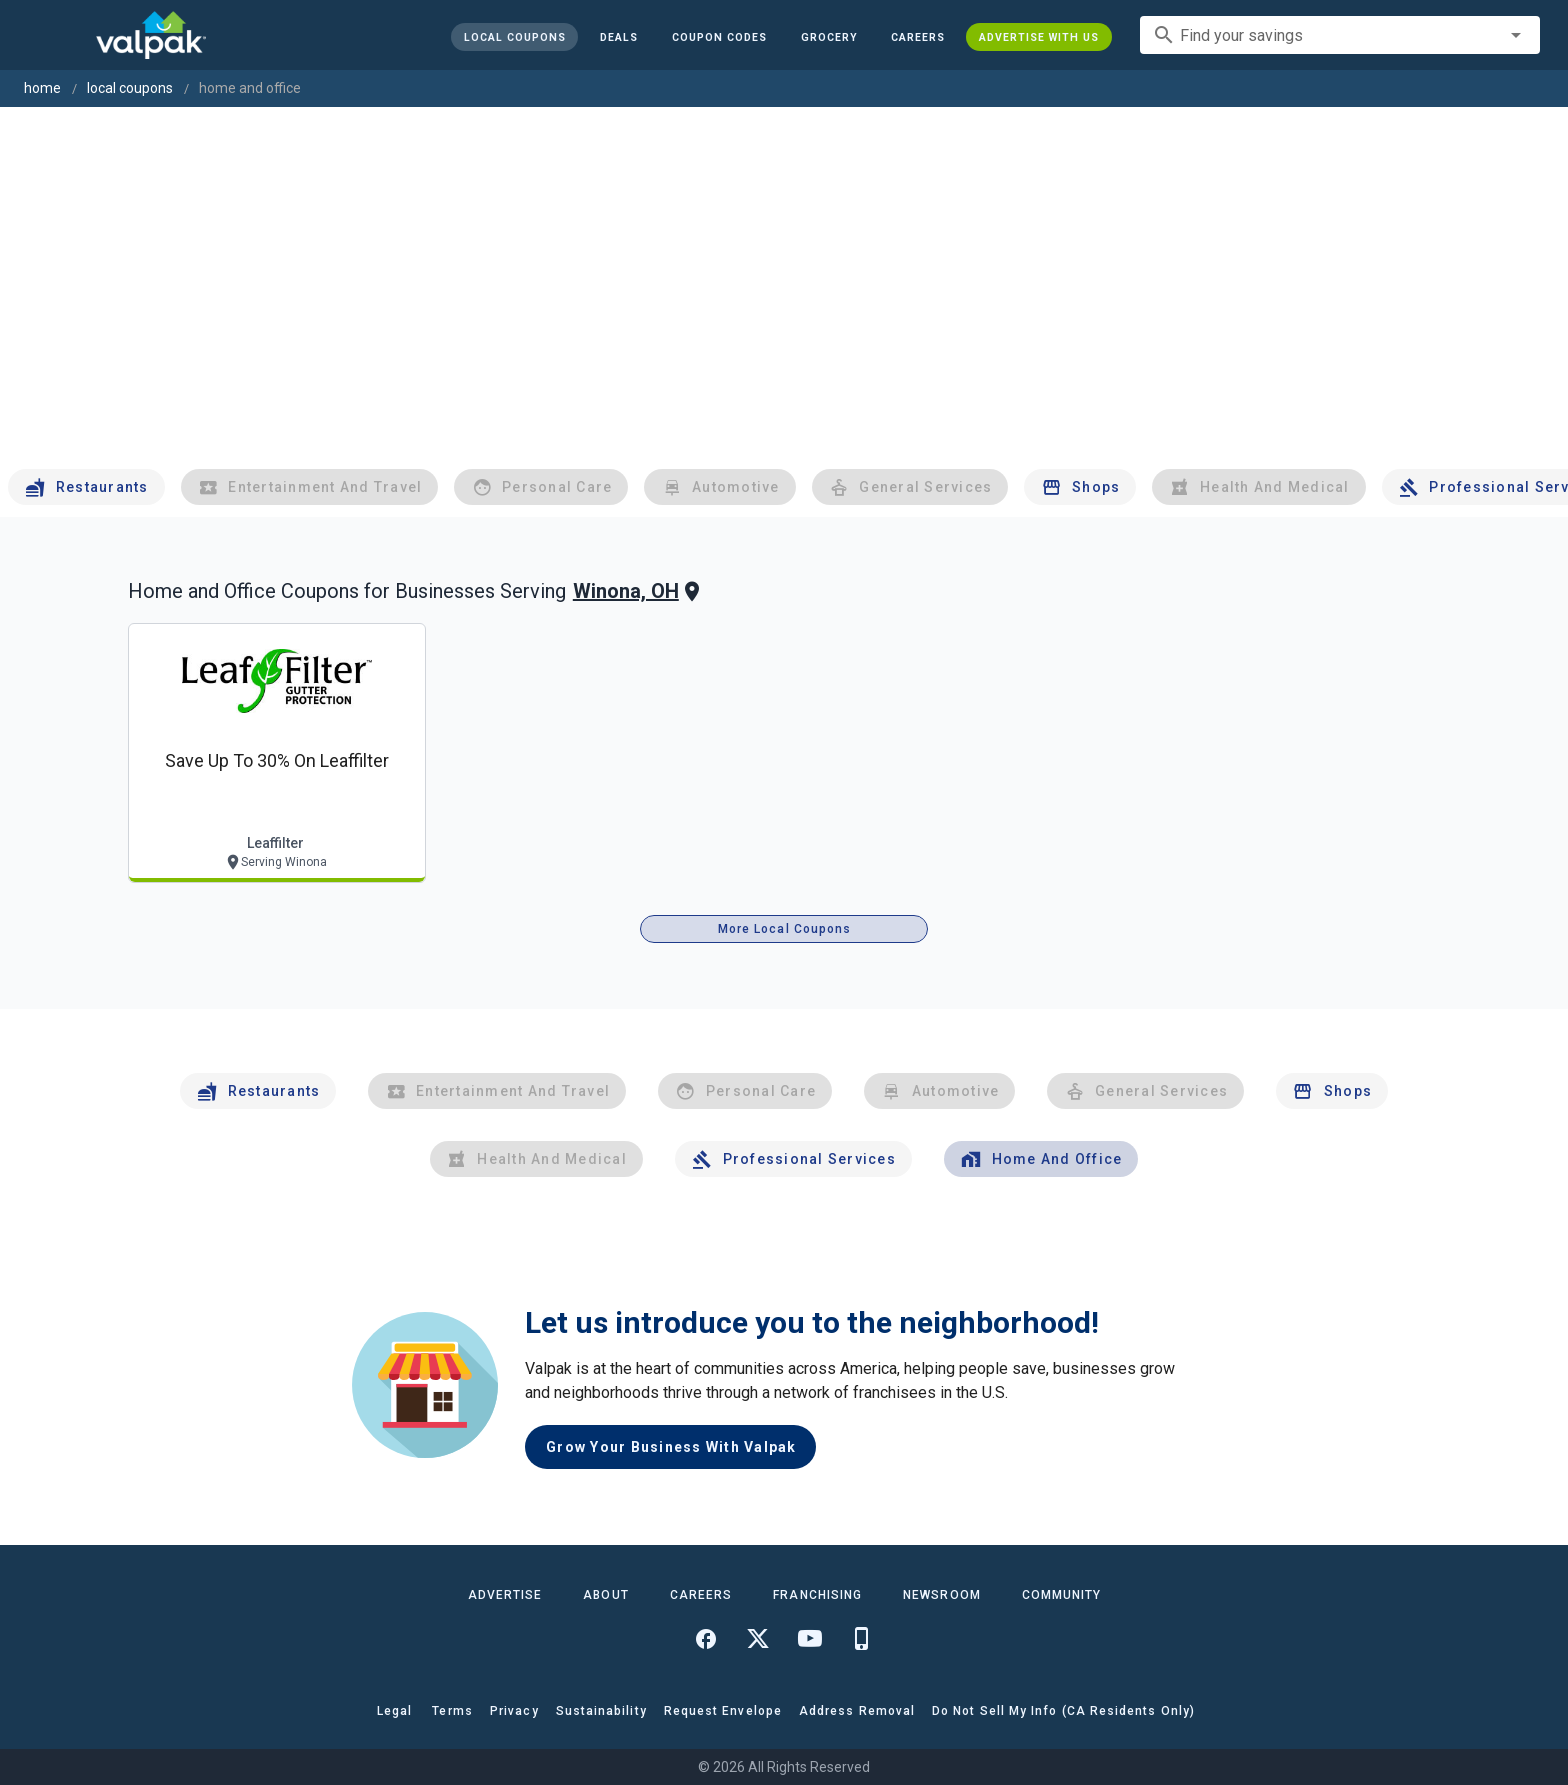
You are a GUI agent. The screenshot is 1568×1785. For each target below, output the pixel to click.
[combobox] (1340, 35)
